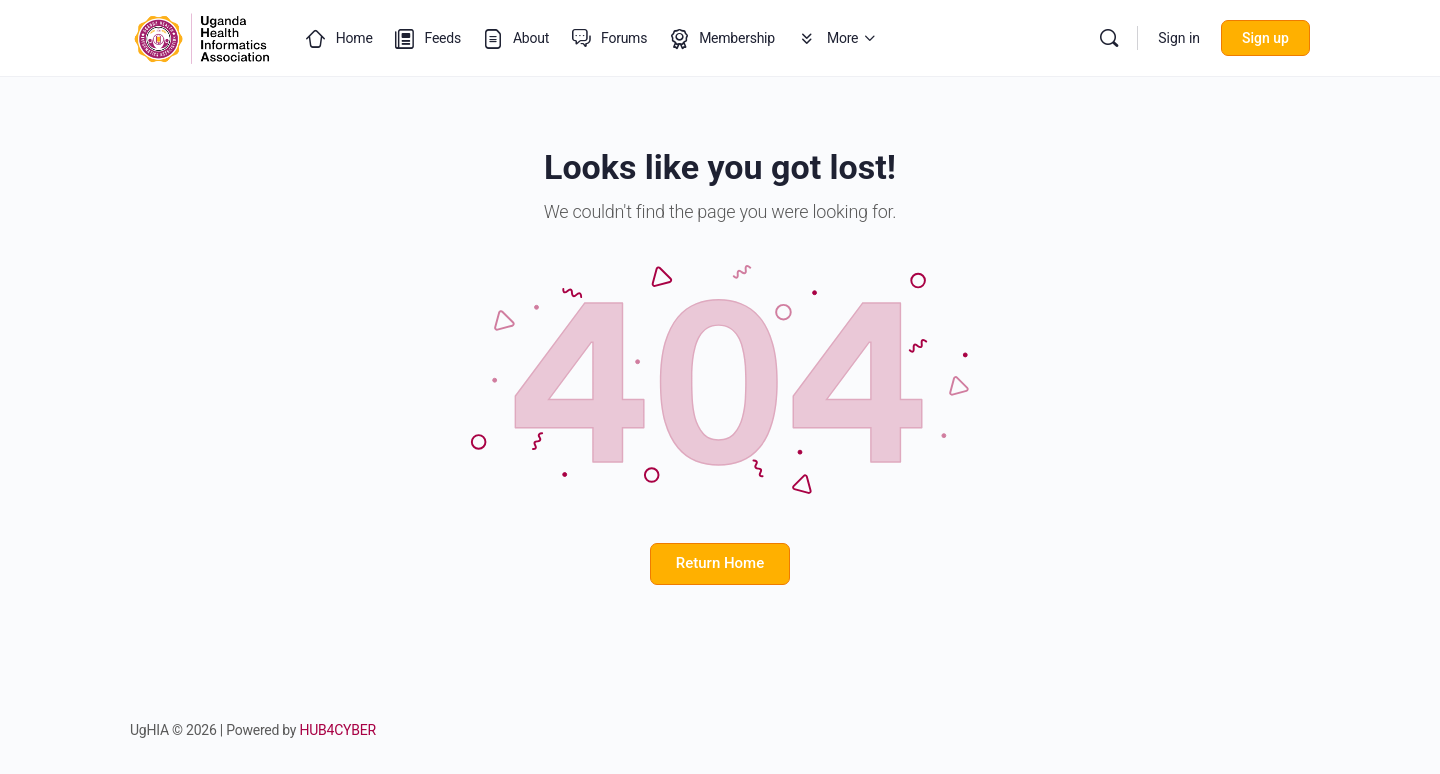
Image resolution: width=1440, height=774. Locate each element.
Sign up (1265, 38)
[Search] (1109, 38)
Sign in (1179, 38)
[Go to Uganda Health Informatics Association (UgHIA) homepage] (202, 36)
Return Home (720, 563)
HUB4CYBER (338, 730)
